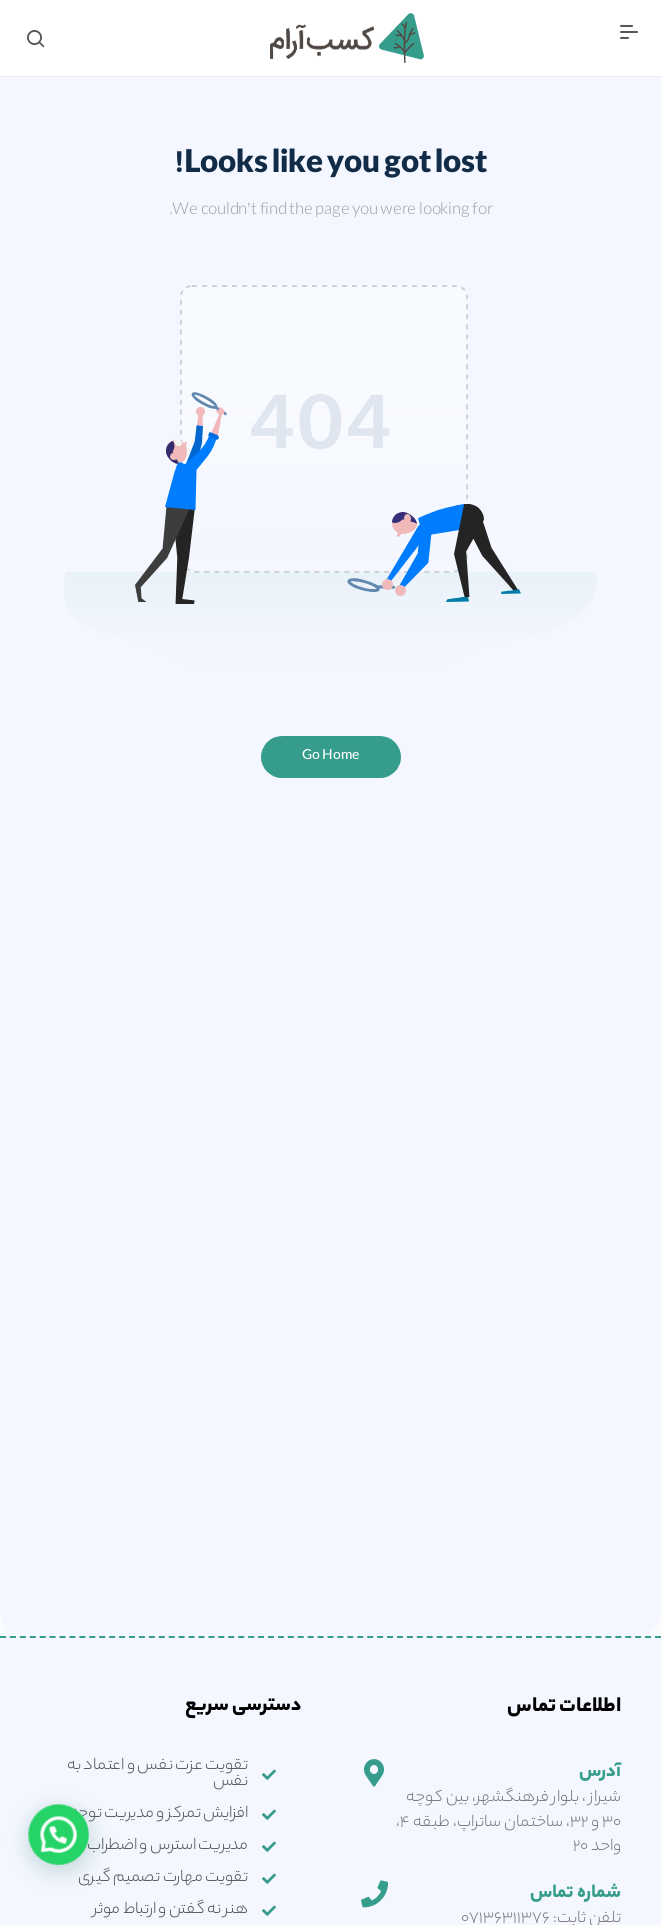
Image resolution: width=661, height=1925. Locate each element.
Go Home (330, 756)
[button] (42, 1847)
